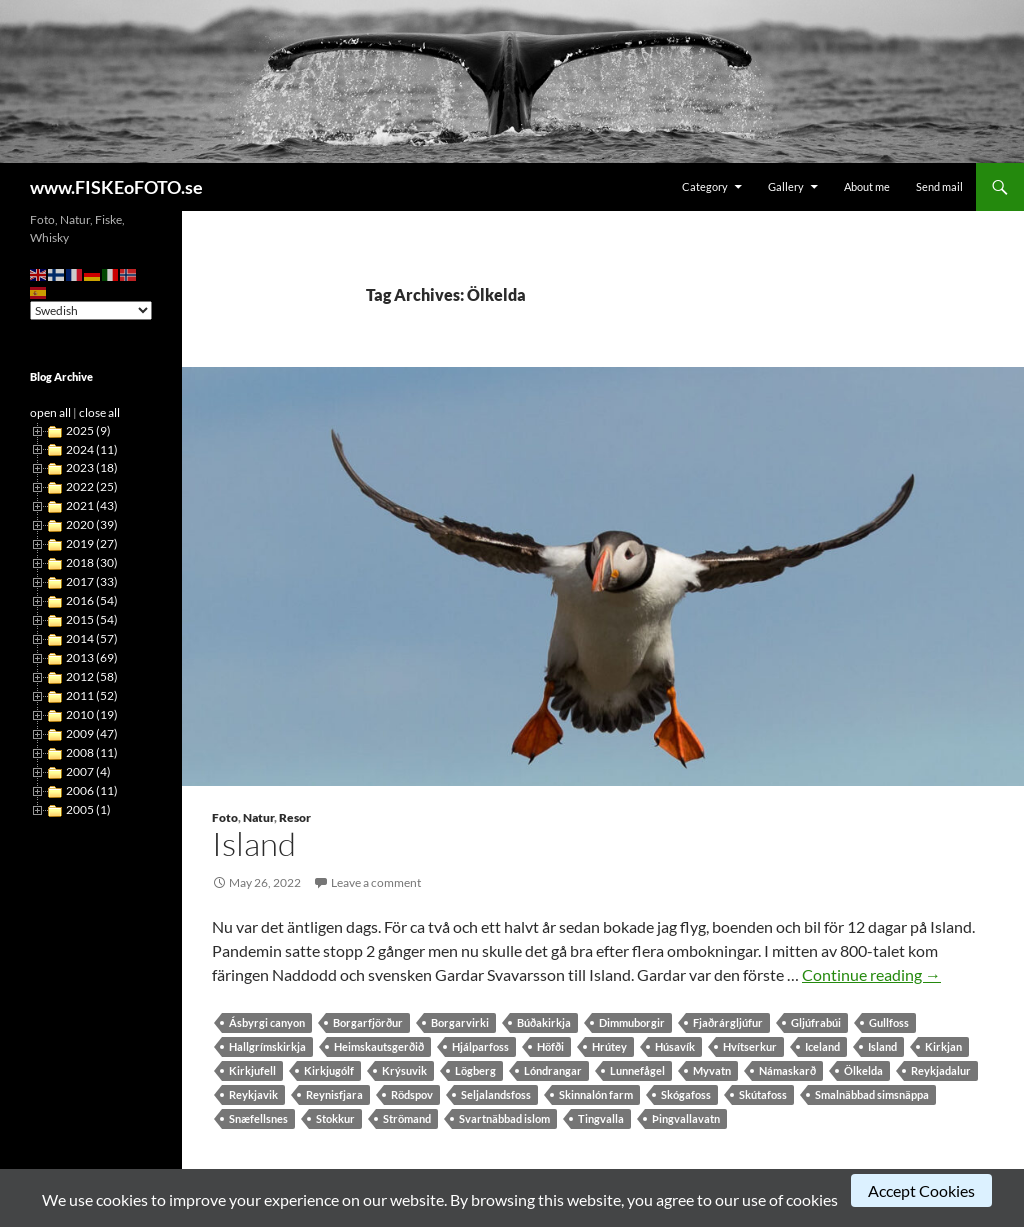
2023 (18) (92, 467)
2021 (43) (92, 505)
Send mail (939, 186)
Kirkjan (943, 1046)
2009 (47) (92, 733)
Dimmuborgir (632, 1022)
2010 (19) (92, 714)
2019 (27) (92, 543)
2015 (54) (92, 619)
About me (867, 186)
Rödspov (412, 1094)
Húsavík (675, 1046)
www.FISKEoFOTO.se (116, 187)
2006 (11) (92, 790)
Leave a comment (376, 882)
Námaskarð (787, 1070)
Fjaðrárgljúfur (728, 1022)
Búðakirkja (544, 1022)
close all (99, 412)
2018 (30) (92, 562)
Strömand (407, 1118)
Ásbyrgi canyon (267, 1022)
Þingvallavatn (686, 1118)
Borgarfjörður (368, 1022)
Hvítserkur (750, 1046)
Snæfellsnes (258, 1118)
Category (705, 186)
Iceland (822, 1046)
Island (254, 843)
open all (50, 412)
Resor (295, 817)
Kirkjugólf (329, 1070)
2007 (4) (88, 771)
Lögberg (475, 1070)
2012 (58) (92, 676)
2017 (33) (92, 581)
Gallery (786, 186)
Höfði (550, 1046)
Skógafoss (686, 1094)
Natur (258, 817)
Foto (225, 817)
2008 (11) (92, 752)
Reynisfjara (334, 1094)
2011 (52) (92, 695)
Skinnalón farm (596, 1094)
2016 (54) (92, 600)
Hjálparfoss (480, 1046)
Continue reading (871, 974)
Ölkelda (863, 1070)
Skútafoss (763, 1094)
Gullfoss (889, 1022)
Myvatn (712, 1070)
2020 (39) (92, 524)
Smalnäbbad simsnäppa (872, 1094)
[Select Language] (91, 310)
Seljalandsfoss (496, 1094)
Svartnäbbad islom (504, 1118)
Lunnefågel (637, 1070)
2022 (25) (92, 486)
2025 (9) (88, 430)
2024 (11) (92, 449)
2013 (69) (92, 657)
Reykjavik (253, 1094)
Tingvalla (601, 1118)
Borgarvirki (460, 1022)
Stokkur (335, 1118)
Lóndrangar (553, 1070)
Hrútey (609, 1046)
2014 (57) (92, 638)
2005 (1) (88, 809)
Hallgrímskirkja (267, 1046)
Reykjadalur (941, 1070)
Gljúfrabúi (816, 1022)
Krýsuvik (404, 1070)
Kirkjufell (252, 1070)
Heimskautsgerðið (379, 1046)
